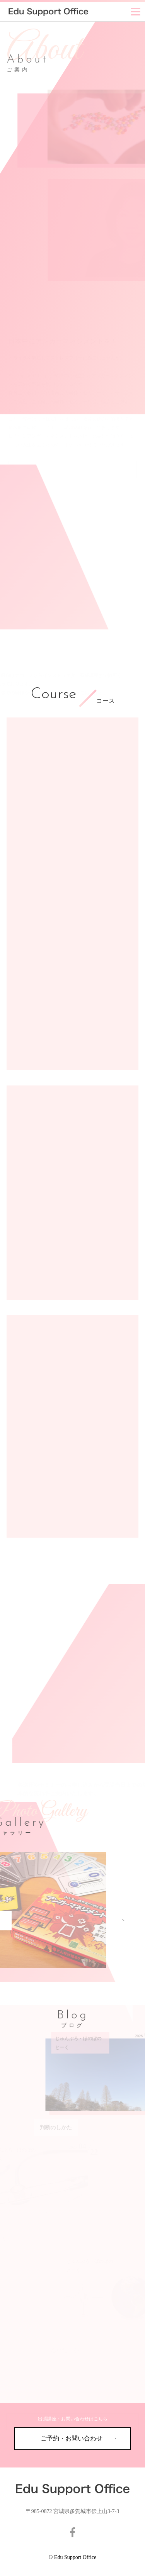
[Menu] (135, 11)
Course (53, 694)
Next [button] (95, 1920)
